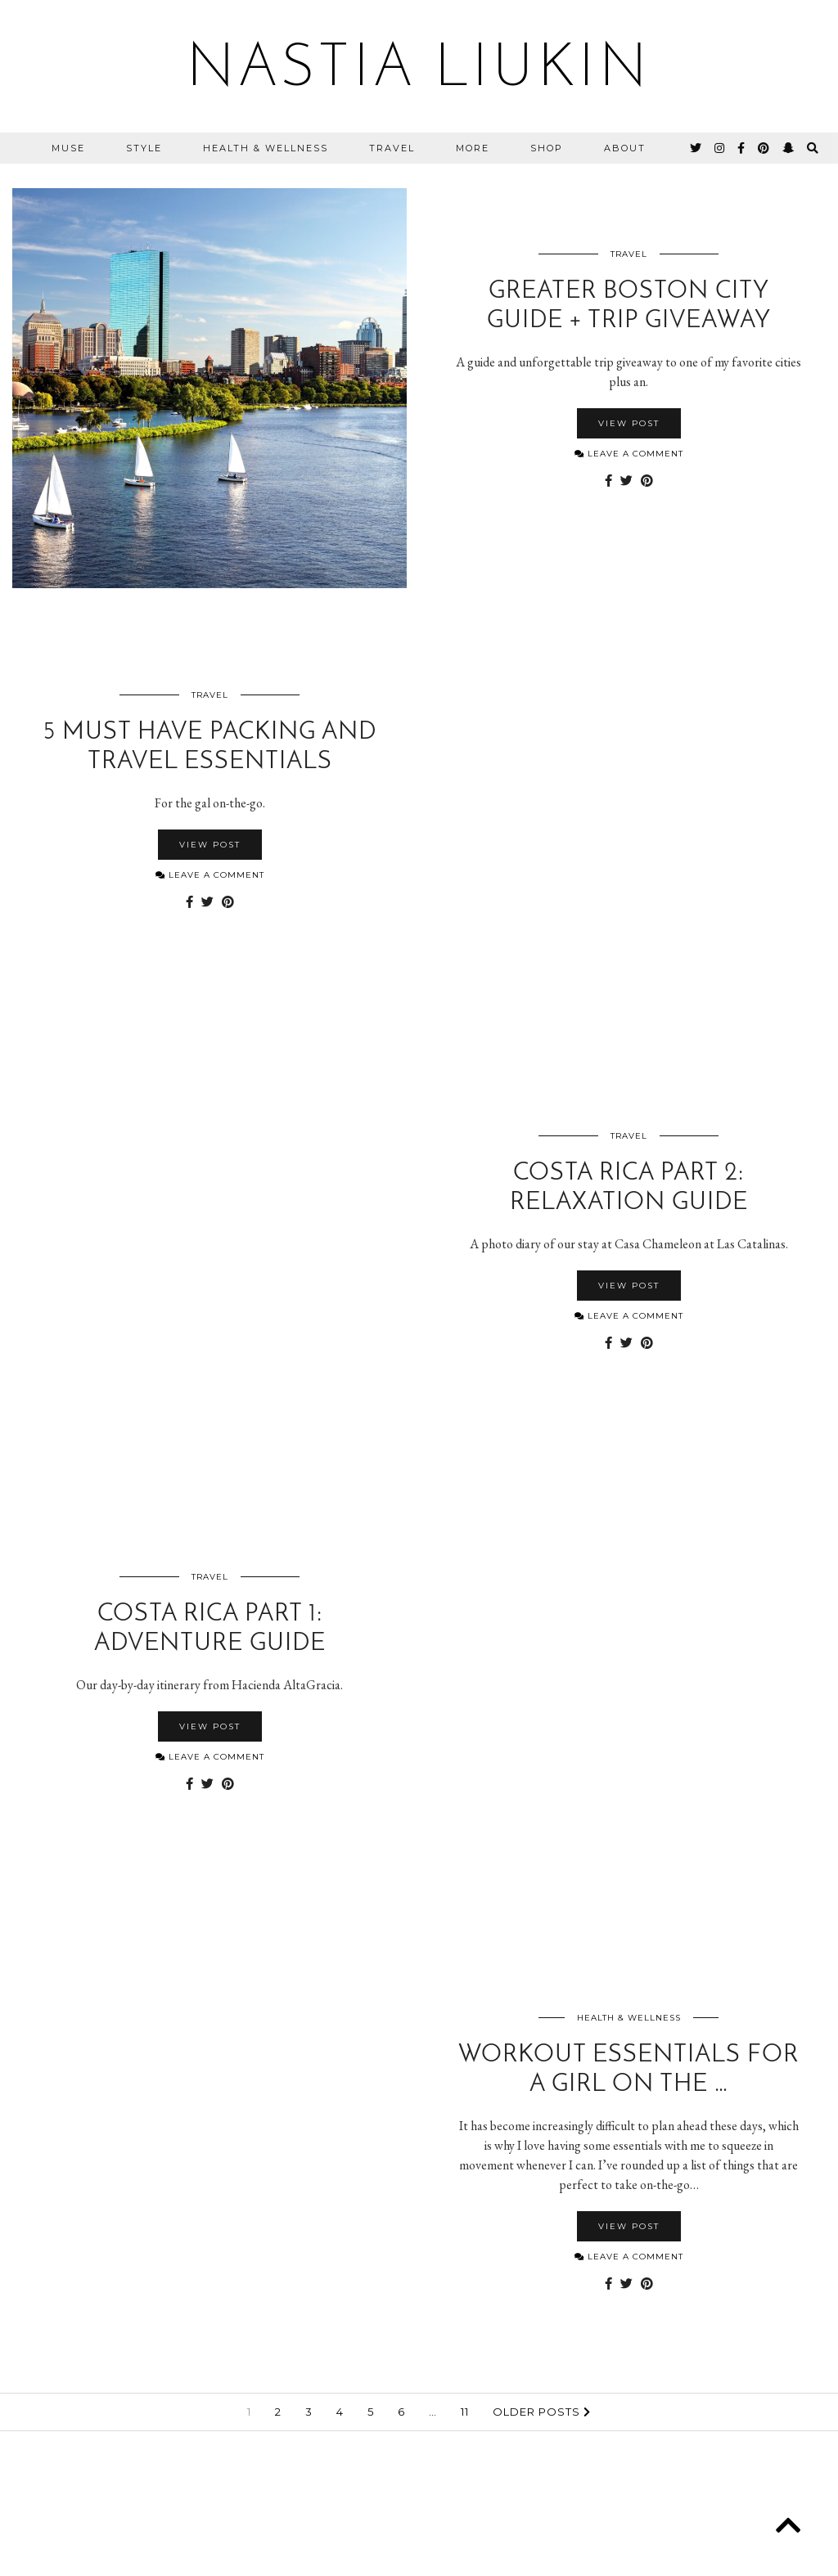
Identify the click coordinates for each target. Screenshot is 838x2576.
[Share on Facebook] (608, 481)
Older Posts (542, 2411)
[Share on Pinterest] (647, 481)
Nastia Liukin (419, 70)
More (472, 148)
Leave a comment (628, 453)
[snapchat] (788, 148)
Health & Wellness (265, 148)
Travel (392, 148)
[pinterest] (764, 148)
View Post (629, 423)
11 (465, 2411)
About (625, 148)
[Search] (813, 148)
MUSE (68, 148)
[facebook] (741, 148)
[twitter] (696, 148)
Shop (546, 148)
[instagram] (720, 148)
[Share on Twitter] (626, 481)
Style (144, 148)
